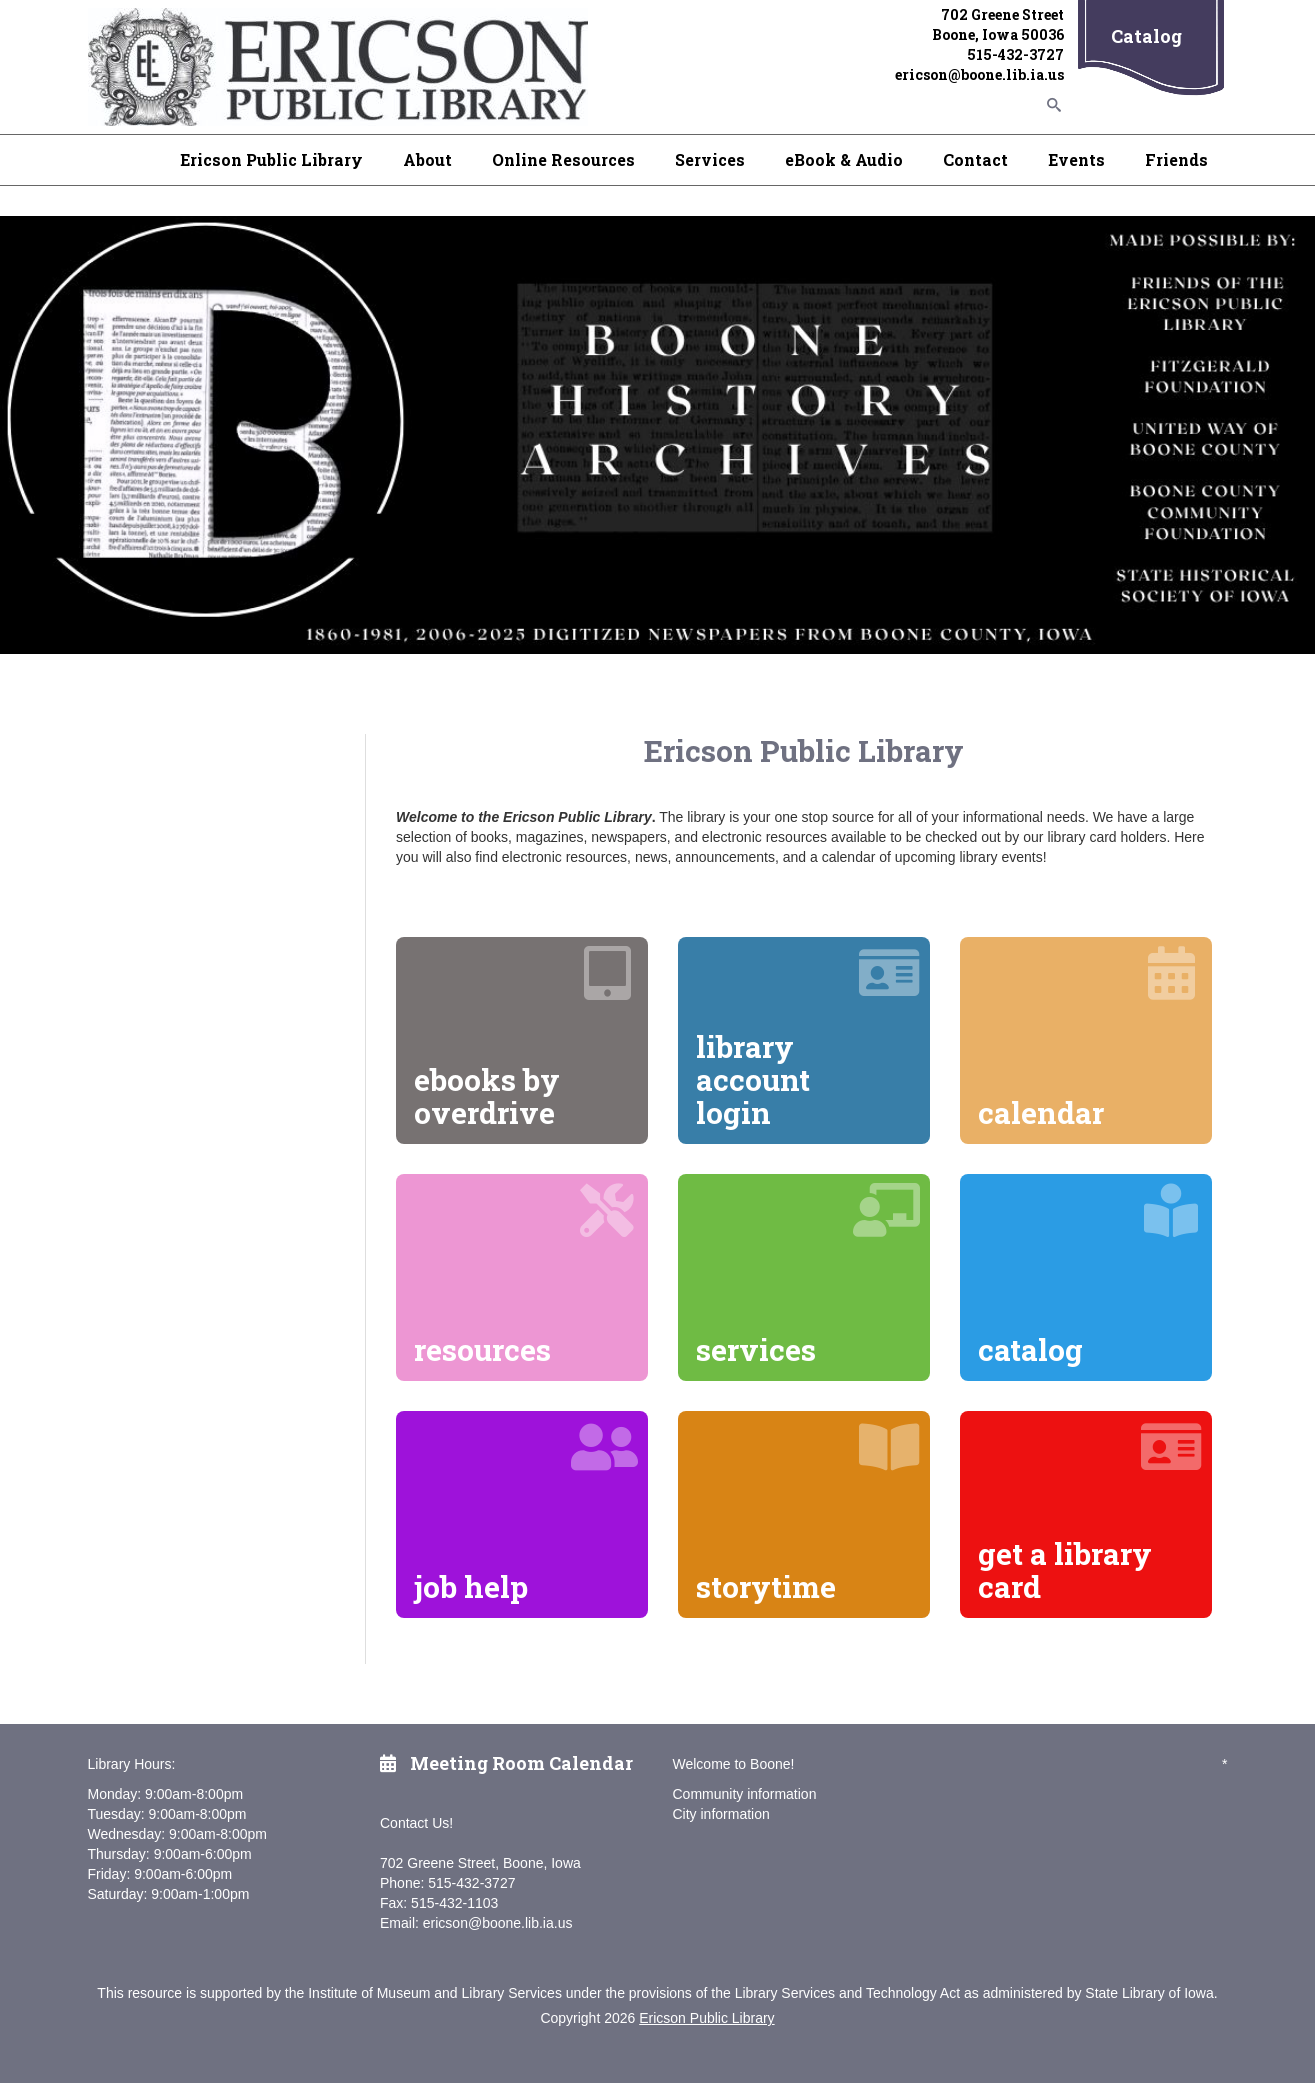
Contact (975, 159)
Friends (1176, 159)
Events (1076, 159)
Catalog (1146, 36)
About (427, 159)
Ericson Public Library (271, 159)
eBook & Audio (844, 159)
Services (710, 159)
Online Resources (563, 159)
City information (721, 1814)
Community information (745, 1794)
